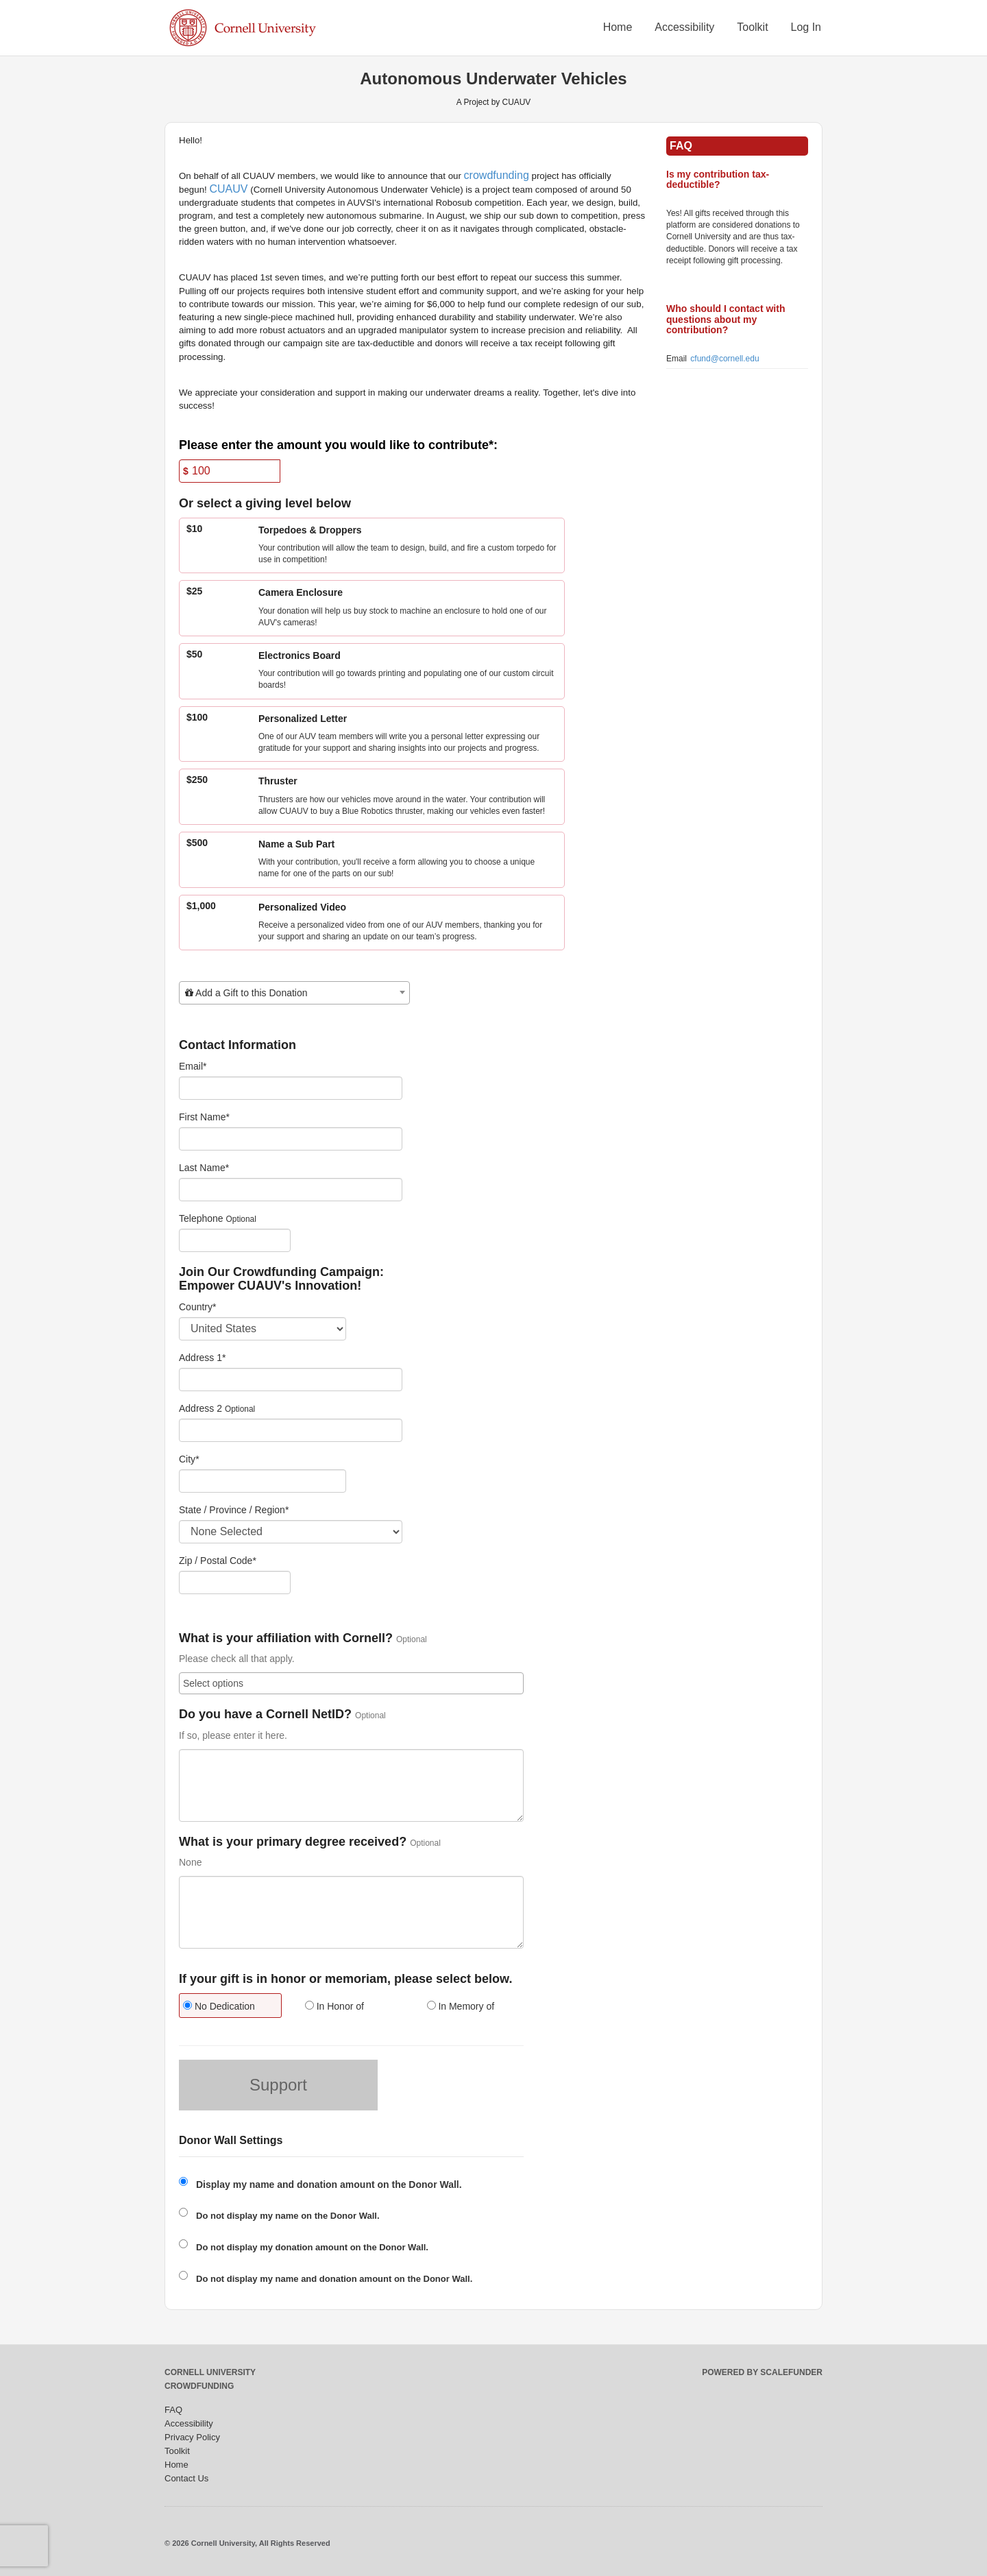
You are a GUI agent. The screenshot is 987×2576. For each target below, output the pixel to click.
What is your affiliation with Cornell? (286, 1638)
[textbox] (294, 993)
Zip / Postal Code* (217, 1560)
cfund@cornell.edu (724, 358)
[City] (262, 1481)
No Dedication (219, 2006)
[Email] (290, 1088)
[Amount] (229, 471)
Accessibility (684, 27)
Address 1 (202, 1357)
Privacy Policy (192, 2437)
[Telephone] (235, 1240)
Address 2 (200, 1408)
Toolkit (752, 27)
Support (278, 2084)
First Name (204, 1116)
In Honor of (334, 2006)
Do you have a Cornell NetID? (265, 1714)
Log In (806, 27)
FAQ (173, 2410)
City (189, 1459)
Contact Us (186, 2478)
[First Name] (290, 1139)
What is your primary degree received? (292, 1842)
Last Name (204, 1167)
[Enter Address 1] (290, 1379)
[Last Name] (290, 1189)
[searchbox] (351, 1683)
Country (197, 1306)
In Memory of (461, 2006)
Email (192, 1066)
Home (618, 27)
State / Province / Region (234, 1509)
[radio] (230, 2007)
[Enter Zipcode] (235, 1582)
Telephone (201, 1218)
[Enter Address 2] (290, 1430)
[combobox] (294, 992)
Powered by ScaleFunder (762, 2372)
